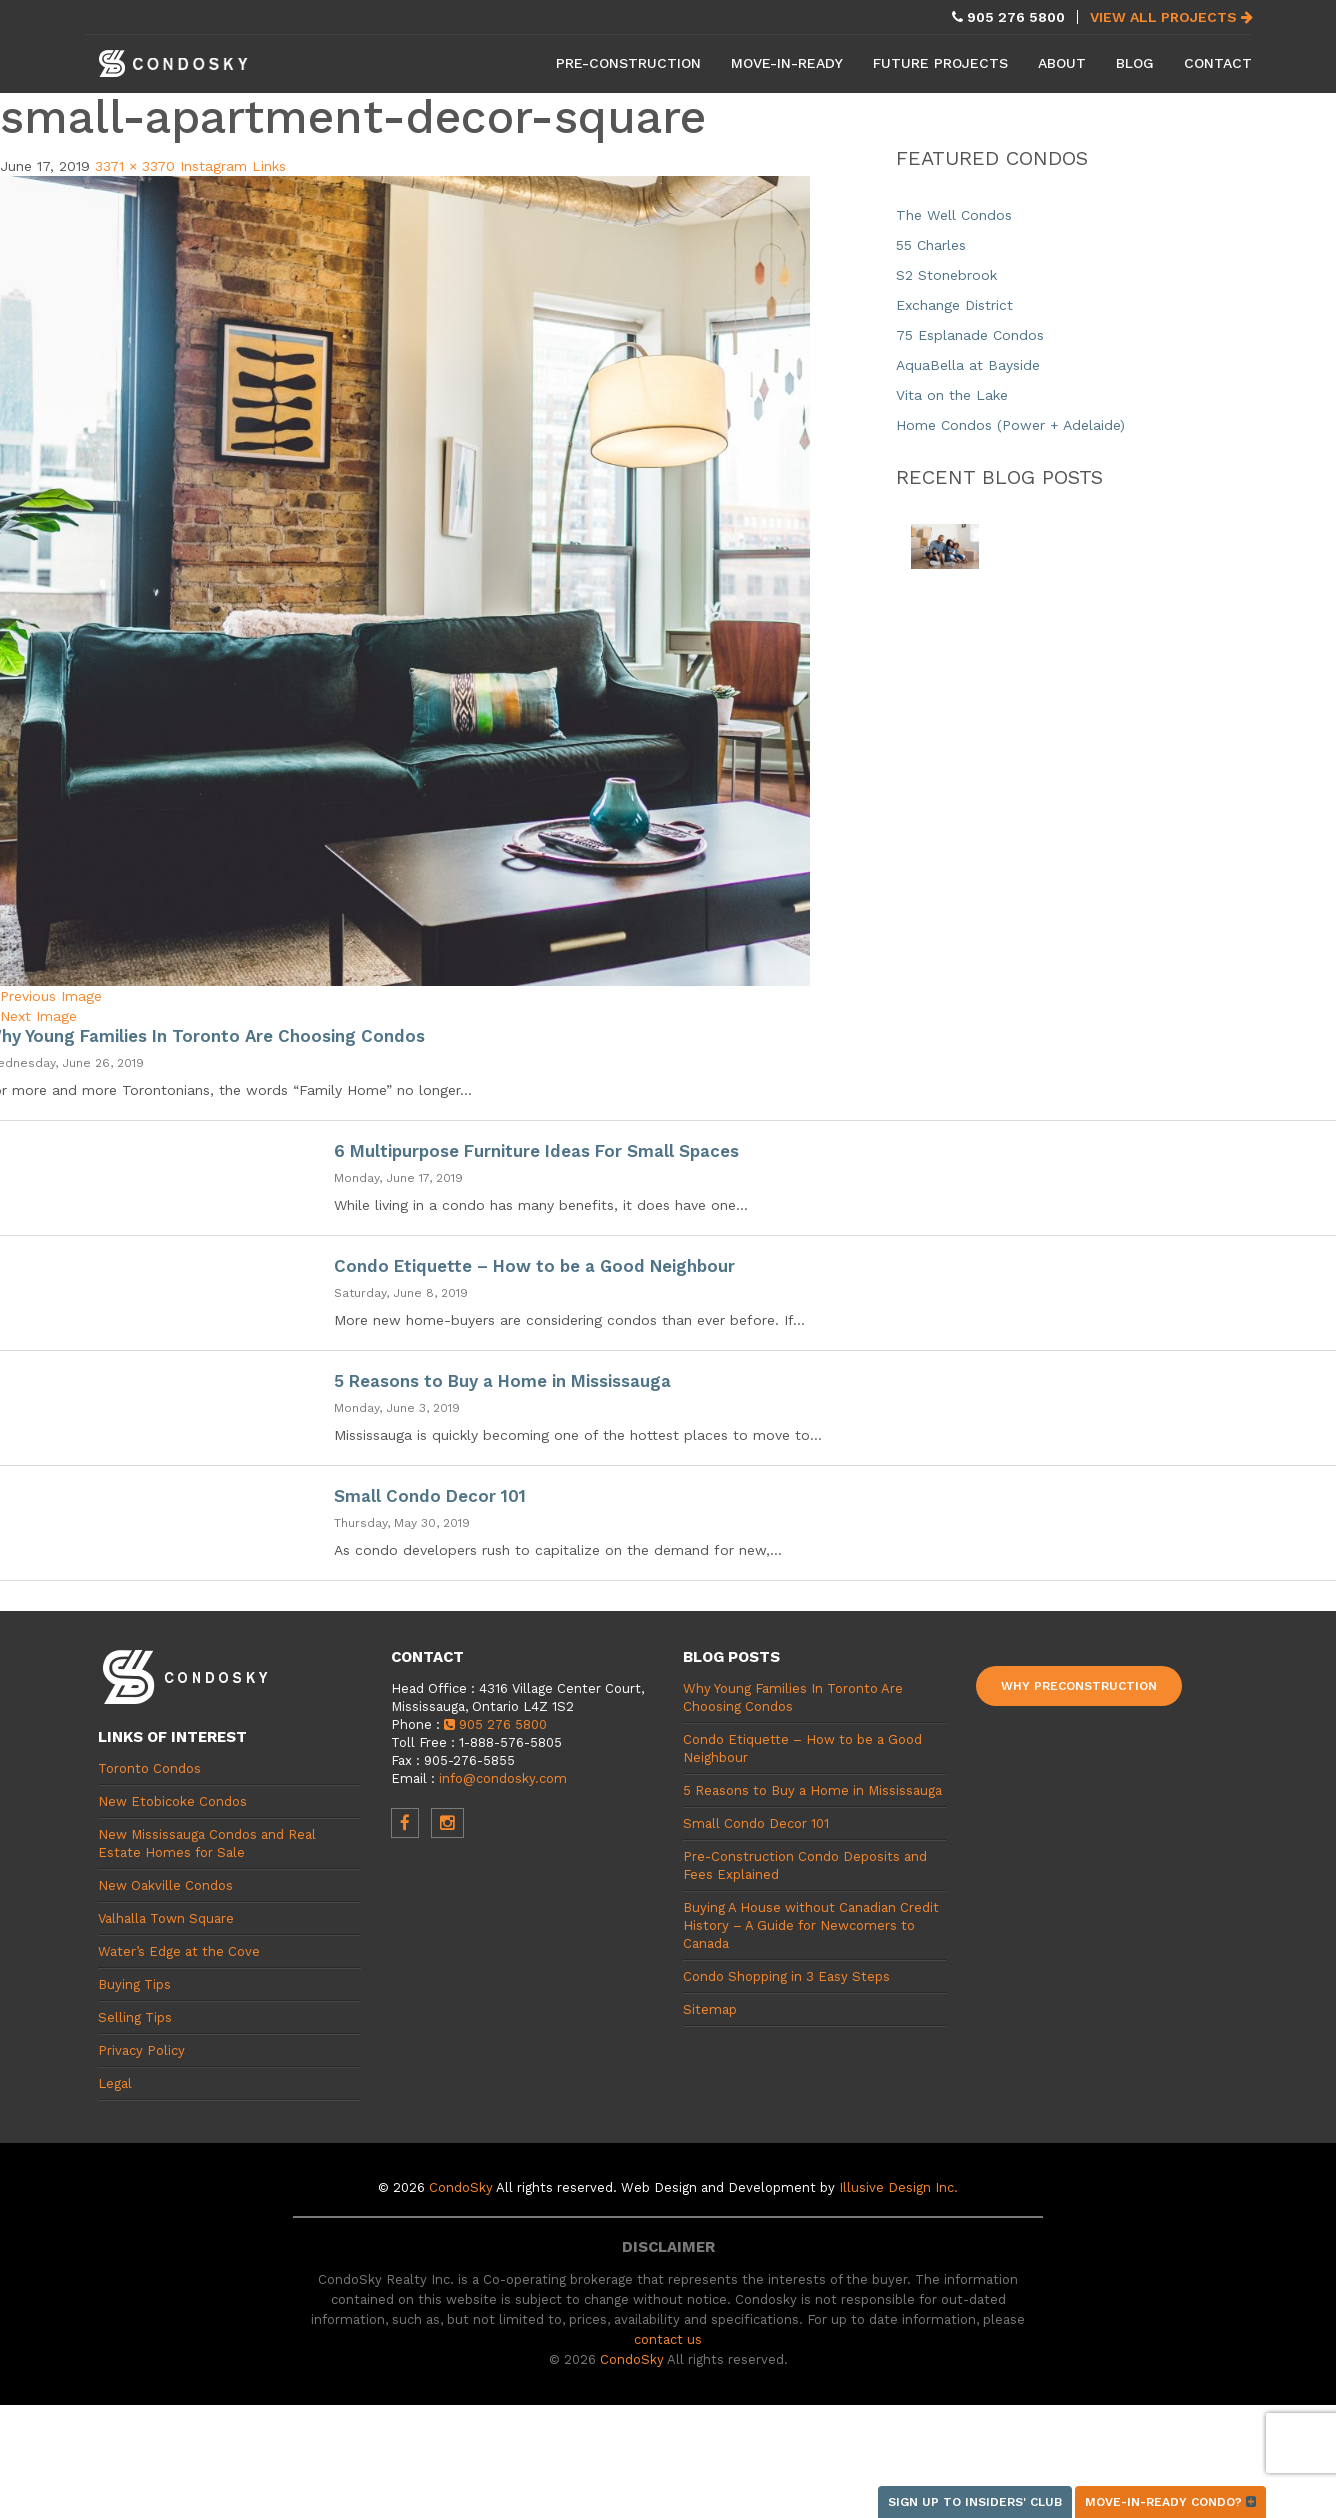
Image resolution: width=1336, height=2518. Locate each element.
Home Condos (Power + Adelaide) (1010, 425)
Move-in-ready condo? (1170, 2502)
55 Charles (931, 245)
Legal (115, 2083)
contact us (668, 2339)
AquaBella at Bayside (968, 365)
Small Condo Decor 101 (430, 1496)
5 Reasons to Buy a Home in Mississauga (502, 1381)
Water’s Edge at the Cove (179, 1951)
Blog (1135, 63)
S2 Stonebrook (946, 275)
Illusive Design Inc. (898, 2187)
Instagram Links (233, 166)
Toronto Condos (149, 1768)
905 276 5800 (495, 1724)
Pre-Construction (628, 63)
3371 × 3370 (135, 166)
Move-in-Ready (787, 63)
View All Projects (1171, 17)
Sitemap (710, 2009)
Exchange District (954, 305)
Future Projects (940, 63)
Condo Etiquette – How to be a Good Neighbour (534, 1266)
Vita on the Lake (952, 395)
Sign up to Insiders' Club (975, 2502)
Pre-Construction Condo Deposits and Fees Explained (805, 1865)
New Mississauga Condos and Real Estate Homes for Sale (207, 1843)
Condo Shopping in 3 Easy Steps (786, 1976)
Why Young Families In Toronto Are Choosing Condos (793, 1697)
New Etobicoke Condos (172, 1801)
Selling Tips (135, 2017)
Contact (1218, 63)
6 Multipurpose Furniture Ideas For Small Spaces (536, 1151)
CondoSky (461, 2187)
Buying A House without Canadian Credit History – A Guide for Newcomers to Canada (811, 1925)
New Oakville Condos (165, 1885)
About (1062, 63)
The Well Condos (954, 215)
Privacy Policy (141, 2050)
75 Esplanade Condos (970, 335)
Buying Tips (134, 1984)
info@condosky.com (503, 1778)
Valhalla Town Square (166, 1918)
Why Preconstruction (1079, 1686)
